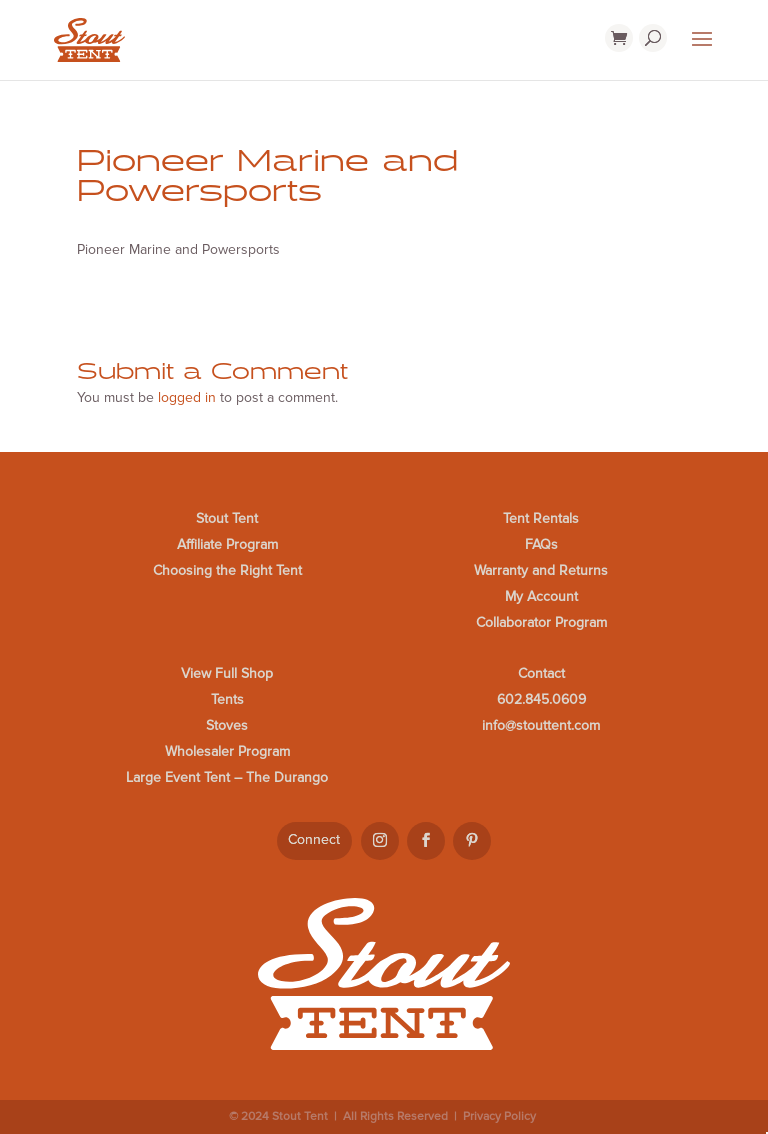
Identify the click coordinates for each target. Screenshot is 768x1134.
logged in (187, 397)
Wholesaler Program (227, 751)
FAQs (541, 544)
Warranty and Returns (541, 570)
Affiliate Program (227, 544)
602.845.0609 (541, 699)
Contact (541, 673)
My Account (541, 596)
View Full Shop (227, 673)
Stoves (227, 725)
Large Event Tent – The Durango (227, 777)
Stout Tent (227, 518)
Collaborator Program (541, 622)
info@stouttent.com (541, 725)
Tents (227, 699)
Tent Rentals (541, 518)
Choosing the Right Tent (227, 570)
